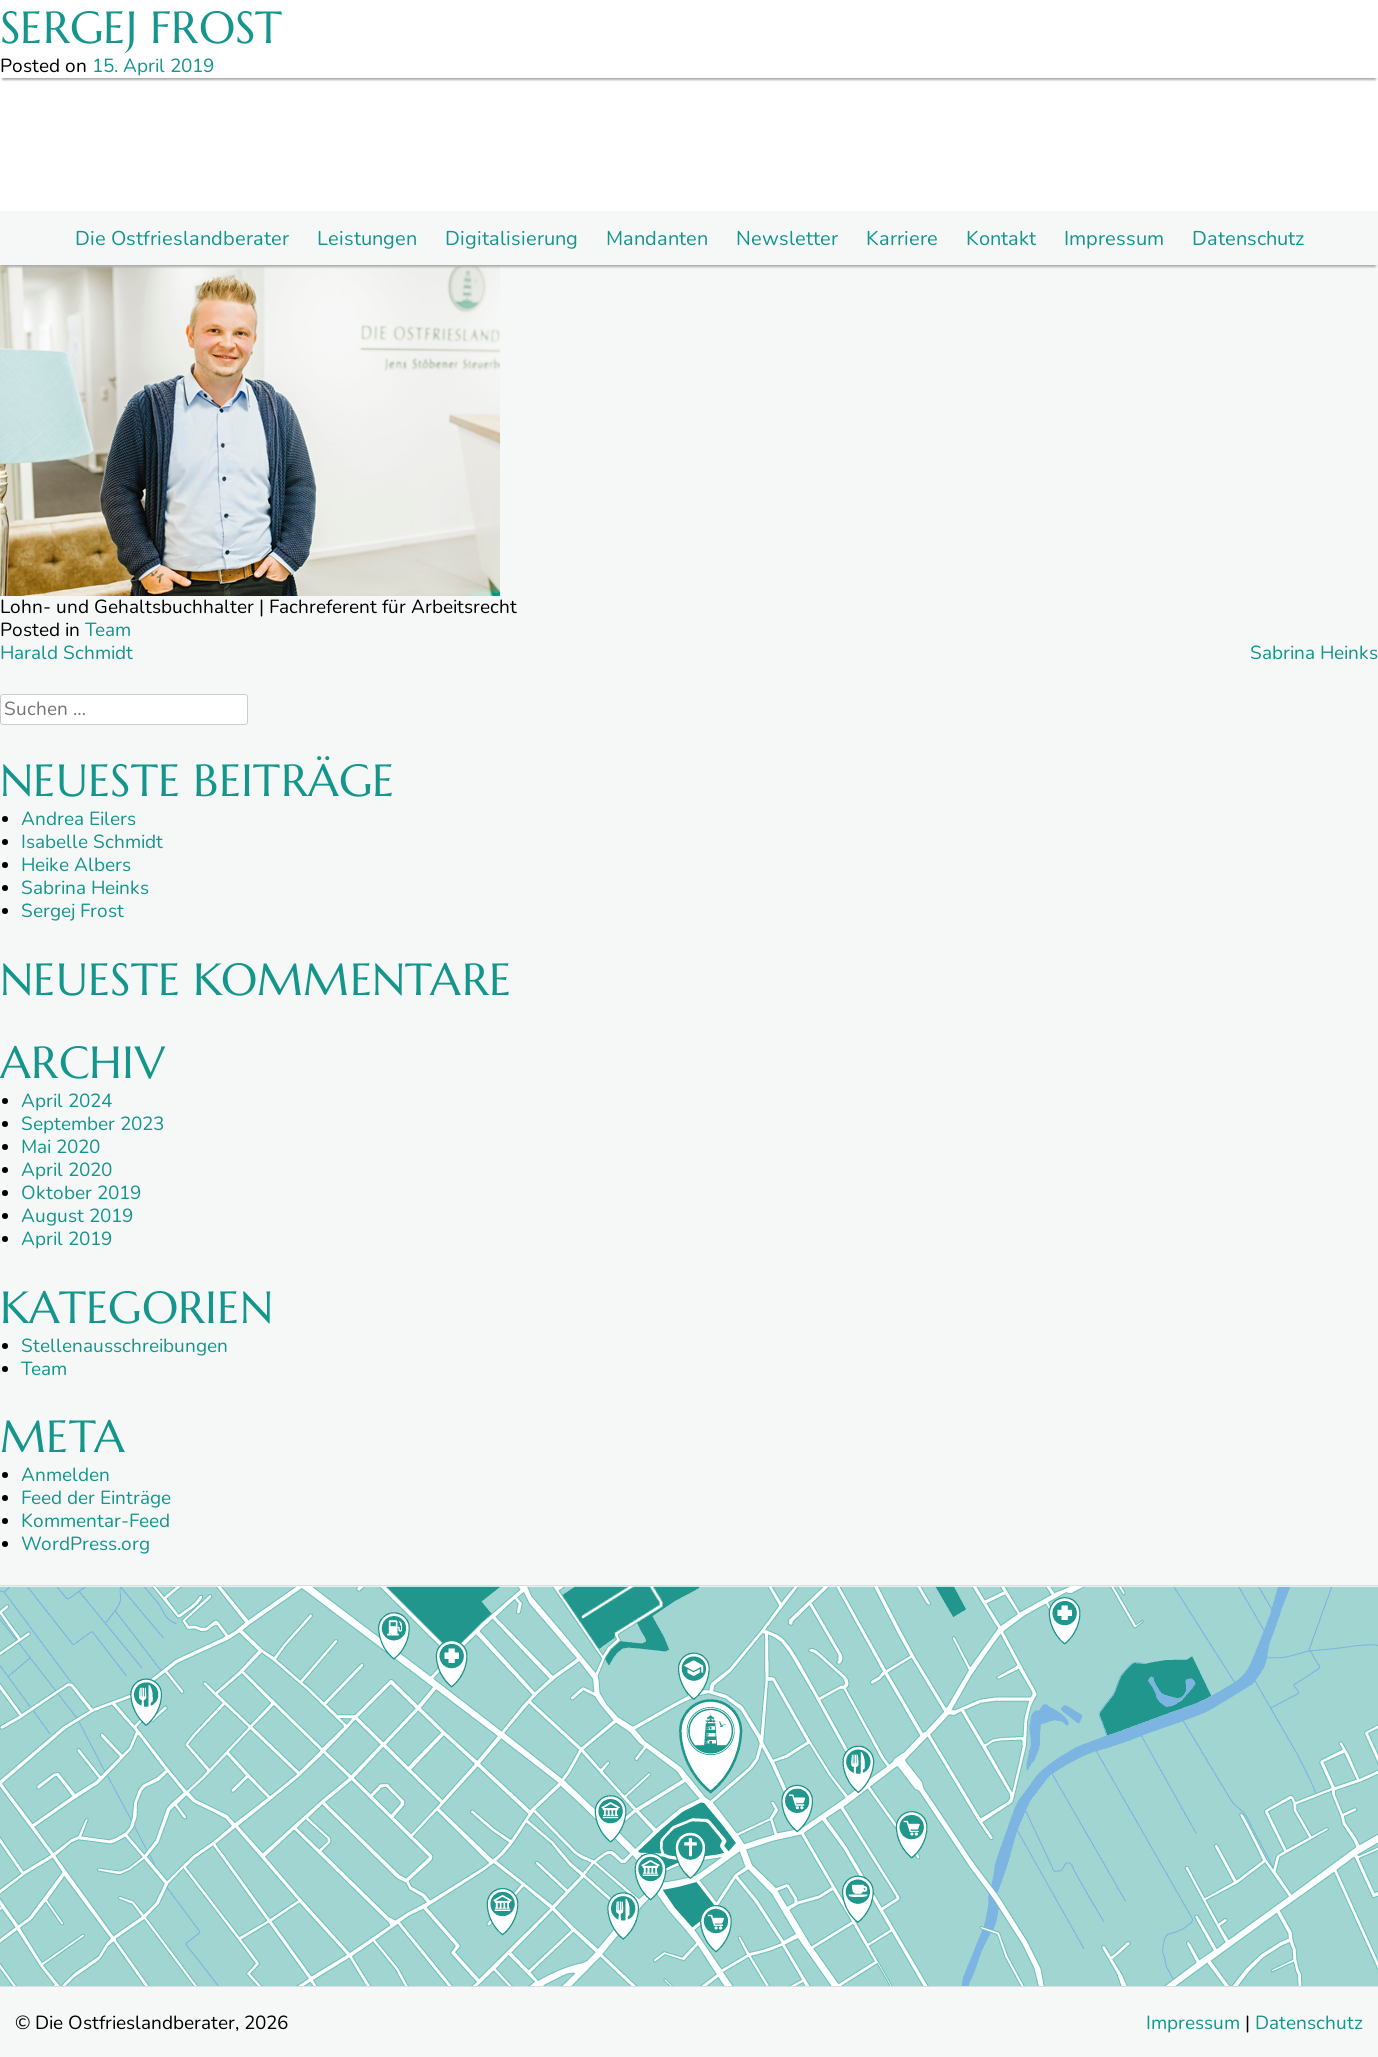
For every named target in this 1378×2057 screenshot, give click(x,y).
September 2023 (92, 1124)
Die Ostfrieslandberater (182, 239)
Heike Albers (76, 865)
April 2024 (66, 1101)
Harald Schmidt (66, 653)
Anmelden (65, 1475)
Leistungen (367, 239)
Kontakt (1001, 239)
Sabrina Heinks (1314, 653)
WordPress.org (85, 1544)
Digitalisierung (511, 239)
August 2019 (77, 1216)
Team (108, 630)
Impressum (1114, 239)
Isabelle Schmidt (92, 842)
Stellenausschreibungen (124, 1346)
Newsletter (787, 239)
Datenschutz (1248, 239)
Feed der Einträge (96, 1498)
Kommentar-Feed (95, 1521)
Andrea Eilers (78, 819)
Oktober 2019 (81, 1193)
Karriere (902, 239)
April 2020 (66, 1170)
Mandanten (657, 239)
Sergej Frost (72, 911)
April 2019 (66, 1239)
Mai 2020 (60, 1147)
